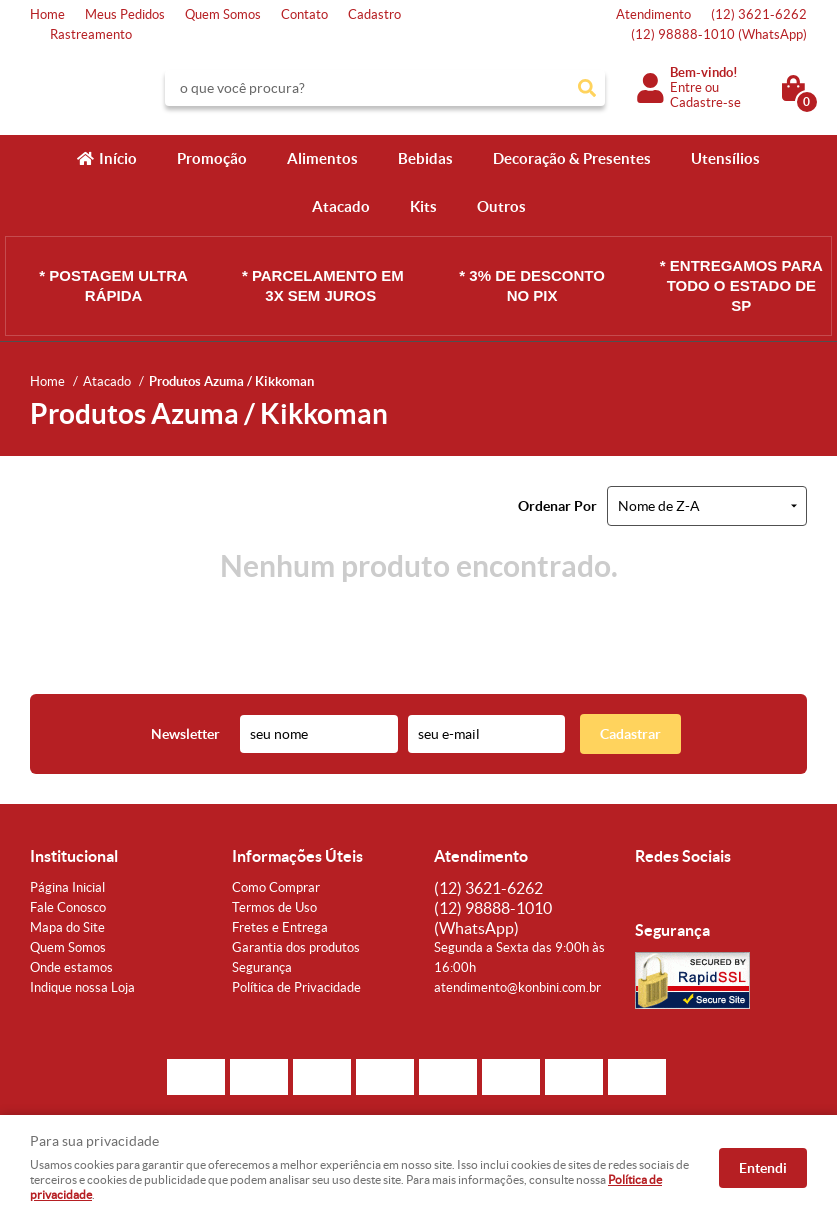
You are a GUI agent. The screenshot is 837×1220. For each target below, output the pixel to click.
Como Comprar (276, 887)
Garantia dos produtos (296, 947)
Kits (423, 206)
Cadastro (374, 14)
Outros (501, 206)
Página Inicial (67, 887)
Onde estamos (71, 967)
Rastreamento (91, 34)
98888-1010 (719, 34)
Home (47, 14)
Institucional (74, 856)
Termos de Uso (274, 907)
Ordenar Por (557, 506)
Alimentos (322, 158)
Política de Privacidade (296, 987)
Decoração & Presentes (572, 158)
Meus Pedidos (125, 14)
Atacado (341, 206)
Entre (686, 87)
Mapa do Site (67, 927)
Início (118, 158)
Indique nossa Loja (82, 987)
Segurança (262, 967)
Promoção (212, 158)
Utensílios (725, 158)
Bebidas (425, 158)
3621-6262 (759, 14)
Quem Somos (223, 14)
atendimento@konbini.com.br (517, 987)
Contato (304, 14)
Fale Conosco (68, 907)
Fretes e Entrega (280, 927)
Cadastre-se (705, 102)
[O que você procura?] (587, 88)
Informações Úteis (297, 856)
